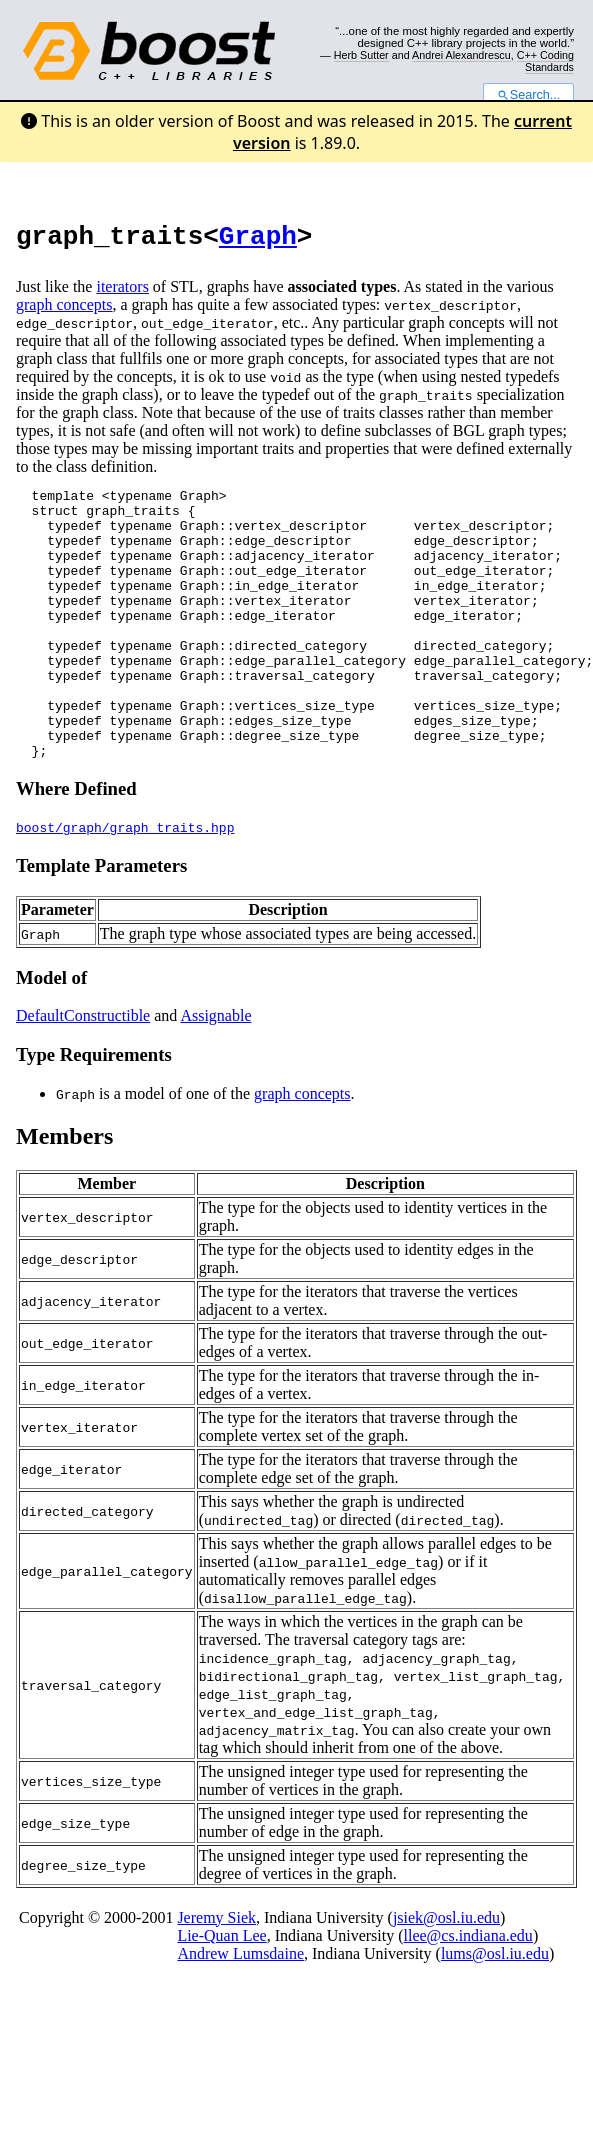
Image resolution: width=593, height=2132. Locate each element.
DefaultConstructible (83, 1075)
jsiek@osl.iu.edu (446, 1977)
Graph (258, 240)
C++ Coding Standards (545, 61)
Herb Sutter (361, 55)
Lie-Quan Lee (221, 1995)
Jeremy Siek (216, 1977)
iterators (122, 292)
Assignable (215, 1075)
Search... (528, 95)
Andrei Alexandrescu (461, 55)
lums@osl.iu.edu (495, 2013)
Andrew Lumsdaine (240, 2013)
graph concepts (64, 310)
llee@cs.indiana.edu (468, 1995)
